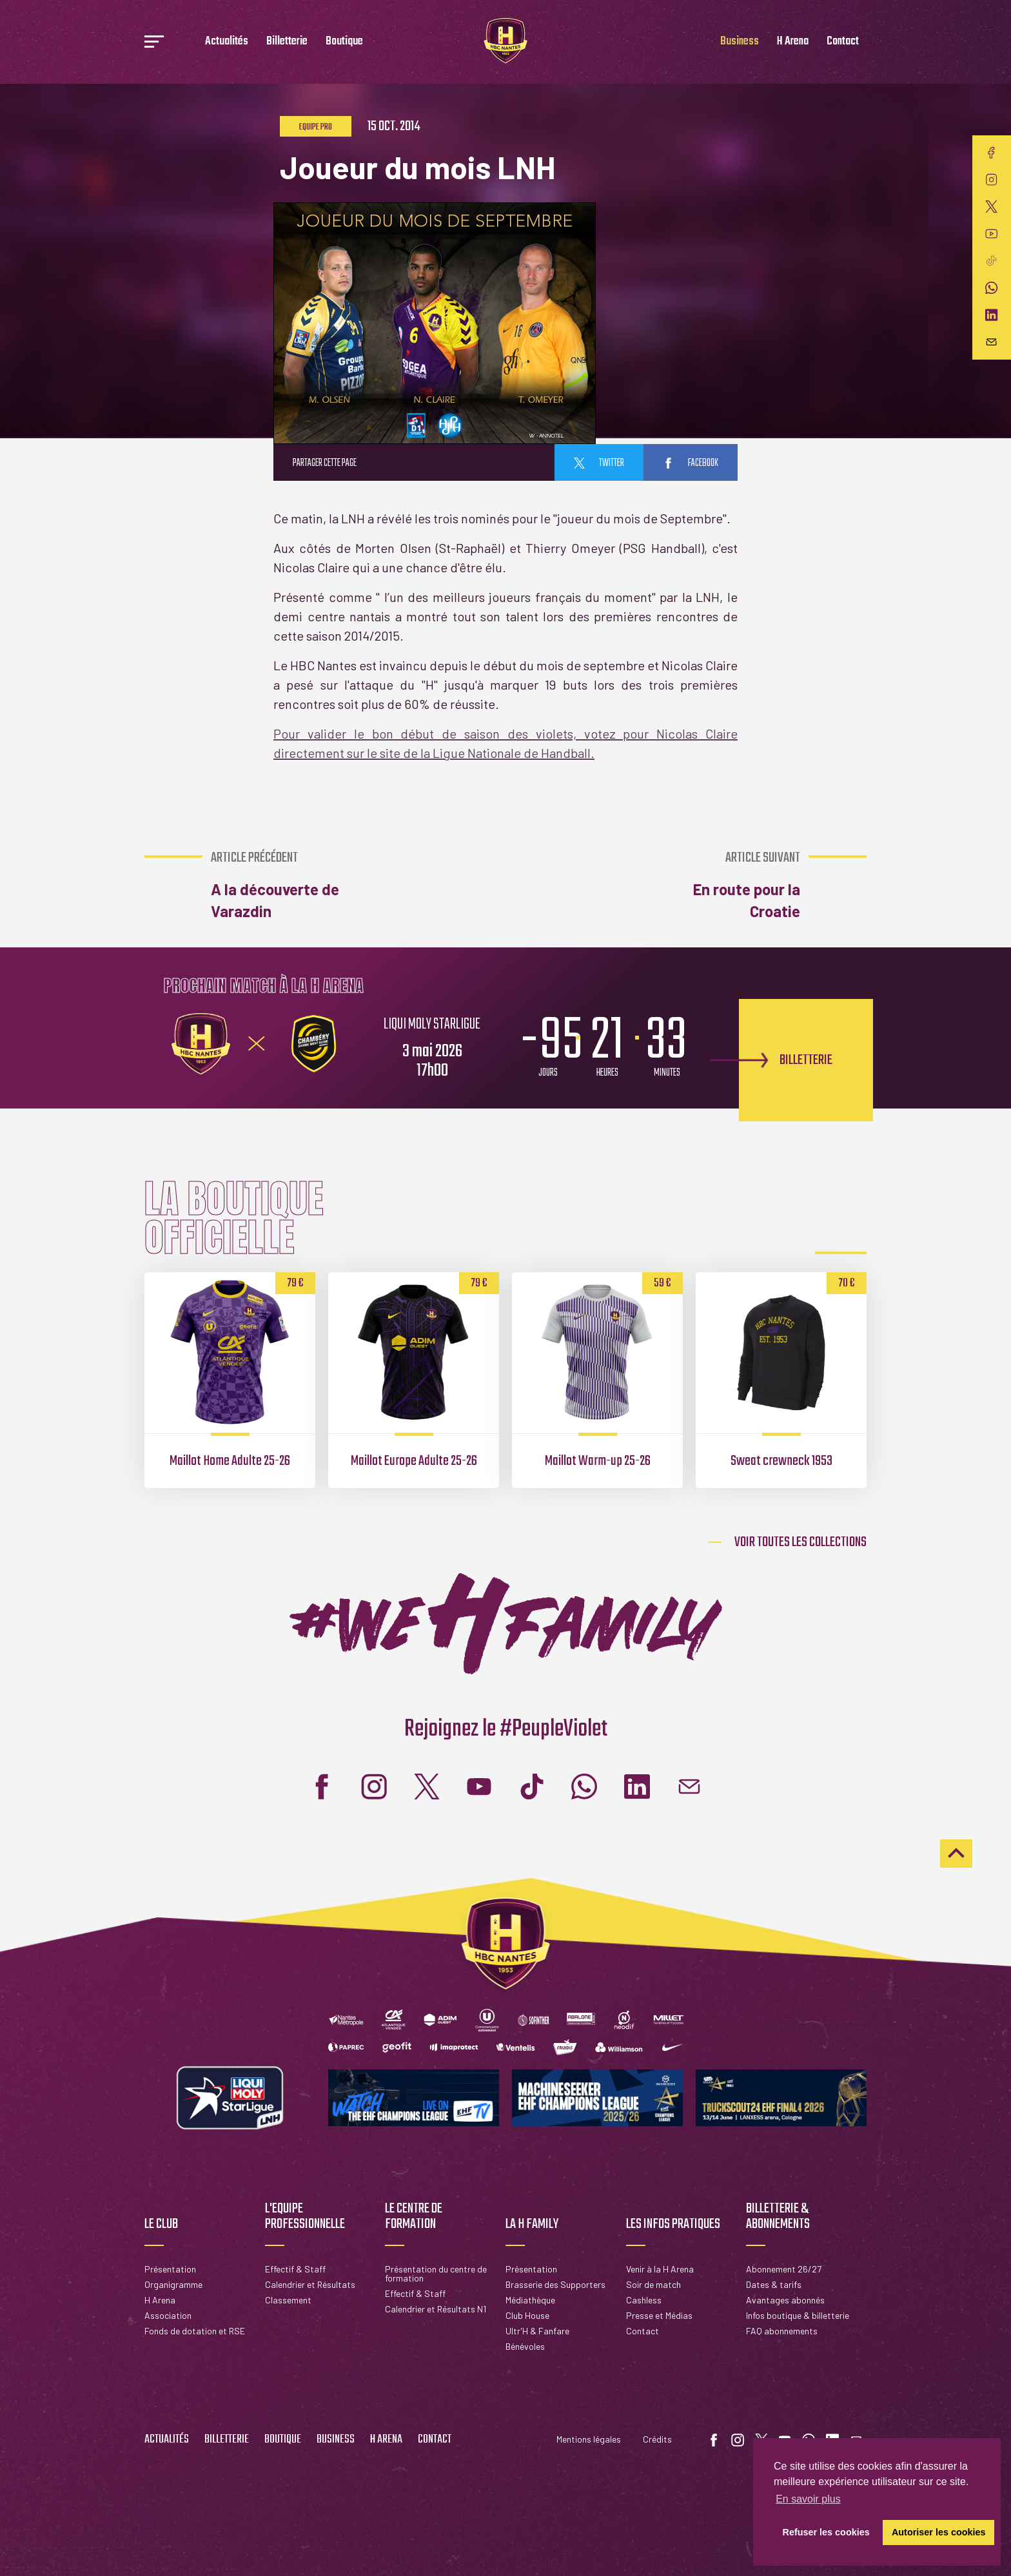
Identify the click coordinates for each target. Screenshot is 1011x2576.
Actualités (226, 41)
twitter (599, 463)
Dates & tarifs (773, 2284)
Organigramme (173, 2284)
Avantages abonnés (785, 2299)
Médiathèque (530, 2299)
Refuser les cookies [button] (826, 2532)
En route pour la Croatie (731, 885)
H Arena (793, 41)
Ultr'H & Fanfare (537, 2330)
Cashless (644, 2299)
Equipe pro (315, 127)
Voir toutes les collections (800, 1542)
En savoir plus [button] (808, 2499)
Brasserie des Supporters (555, 2284)
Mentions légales (588, 2439)
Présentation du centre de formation (436, 2273)
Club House (527, 2315)
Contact (843, 41)
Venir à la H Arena (660, 2268)
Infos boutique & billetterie (797, 2315)
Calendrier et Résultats (310, 2284)
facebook (690, 463)
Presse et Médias (659, 2315)
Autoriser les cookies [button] (939, 2532)
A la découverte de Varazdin (279, 885)
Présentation (170, 2268)
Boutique (344, 41)
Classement (288, 2299)
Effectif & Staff (295, 2268)
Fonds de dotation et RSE (194, 2330)
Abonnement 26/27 (783, 2268)
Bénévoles (525, 2346)
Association (167, 2315)
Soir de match (653, 2284)
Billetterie (287, 41)
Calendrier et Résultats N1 (435, 2308)
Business (739, 41)
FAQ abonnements (782, 2330)
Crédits (657, 2439)
